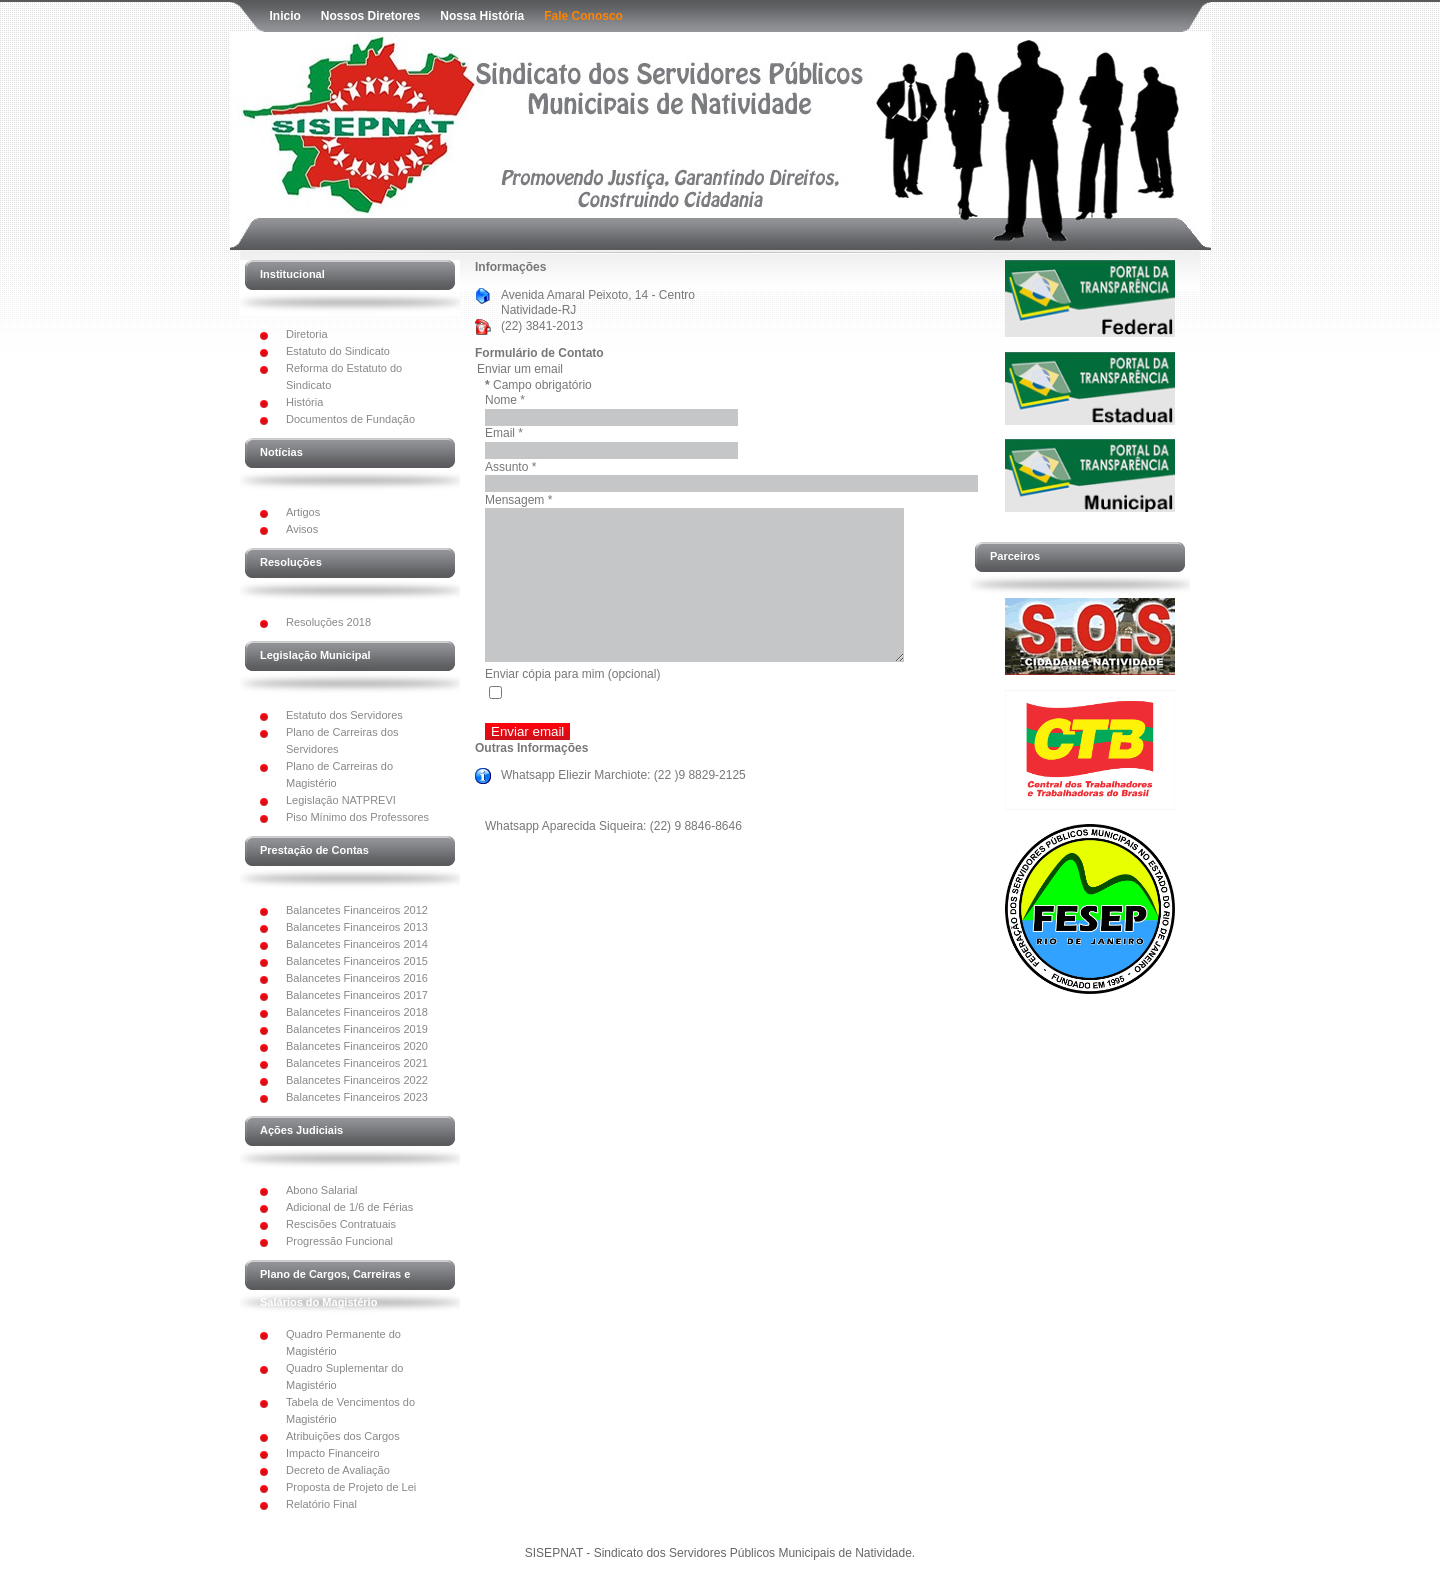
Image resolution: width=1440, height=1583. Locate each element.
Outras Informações (531, 778)
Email (504, 433)
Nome (505, 400)
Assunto (510, 467)
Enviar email (527, 761)
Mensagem (518, 500)
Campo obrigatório (538, 385)
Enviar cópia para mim (544, 704)
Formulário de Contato (539, 353)
